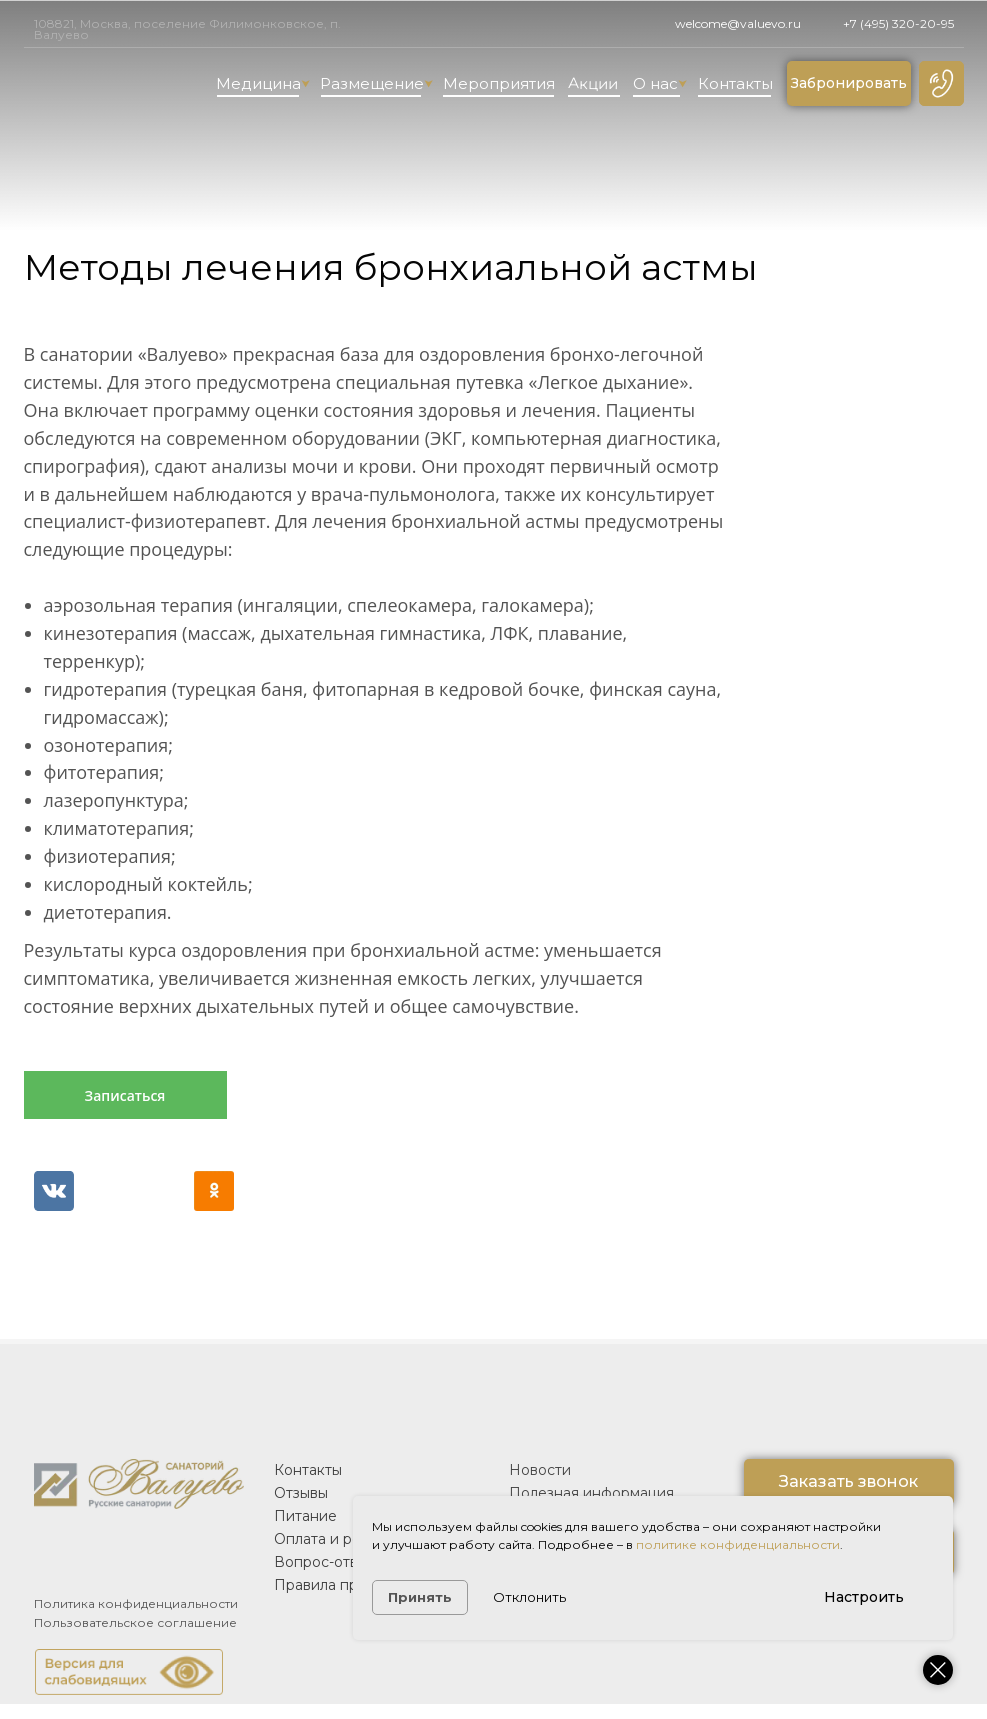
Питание (305, 1516)
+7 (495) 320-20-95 (898, 23)
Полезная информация (591, 1493)
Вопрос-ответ (324, 1562)
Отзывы (301, 1493)
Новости (540, 1470)
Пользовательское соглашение (135, 1622)
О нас (660, 83)
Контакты (735, 83)
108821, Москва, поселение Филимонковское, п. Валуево (187, 29)
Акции (592, 83)
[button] (941, 83)
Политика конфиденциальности (136, 1603)
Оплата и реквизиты (346, 1539)
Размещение (376, 83)
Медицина (263, 83)
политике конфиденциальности (738, 1544)
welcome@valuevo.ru (738, 23)
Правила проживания (351, 1585)
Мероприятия (499, 83)
